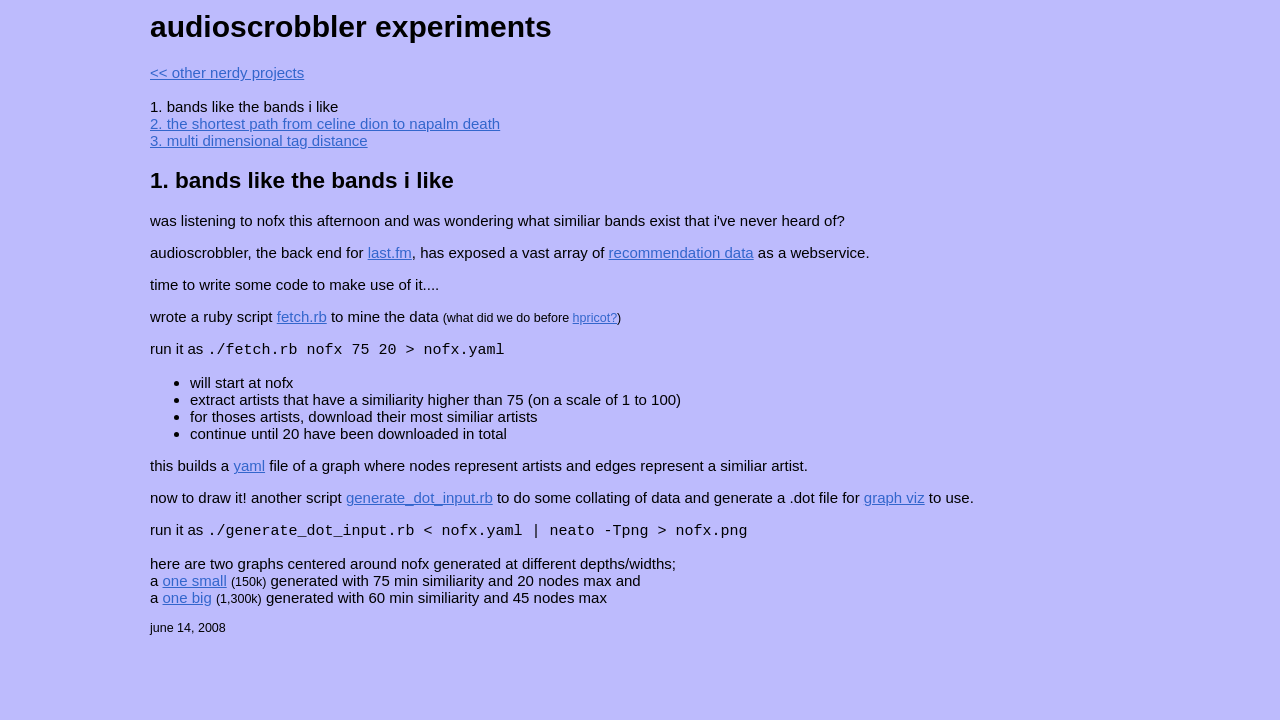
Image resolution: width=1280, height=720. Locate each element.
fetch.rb (302, 316)
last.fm (390, 252)
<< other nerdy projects (227, 72)
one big (187, 599)
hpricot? (595, 318)
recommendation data (681, 252)
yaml (249, 466)
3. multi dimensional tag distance (259, 140)
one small (195, 582)
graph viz (894, 498)
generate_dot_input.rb (419, 498)
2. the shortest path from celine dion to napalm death (325, 123)
